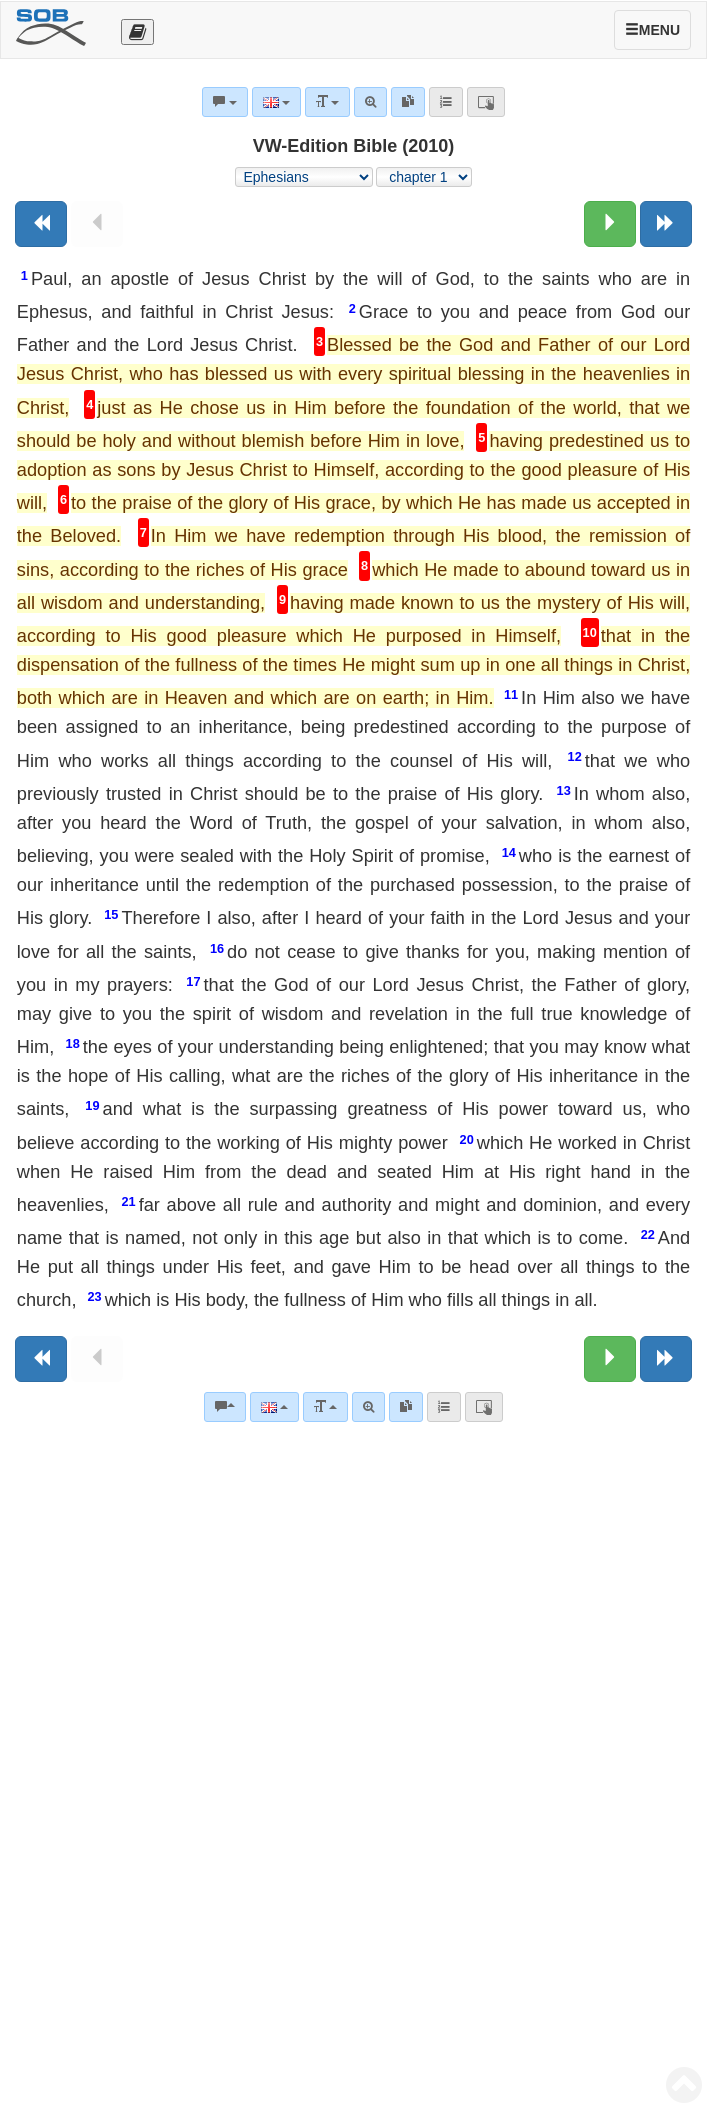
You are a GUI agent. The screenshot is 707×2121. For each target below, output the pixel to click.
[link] (406, 1407)
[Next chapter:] (610, 224)
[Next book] (666, 224)
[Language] (274, 1407)
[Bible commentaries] (225, 1407)
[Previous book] (41, 224)
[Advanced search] (368, 1407)
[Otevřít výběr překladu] (137, 32)
